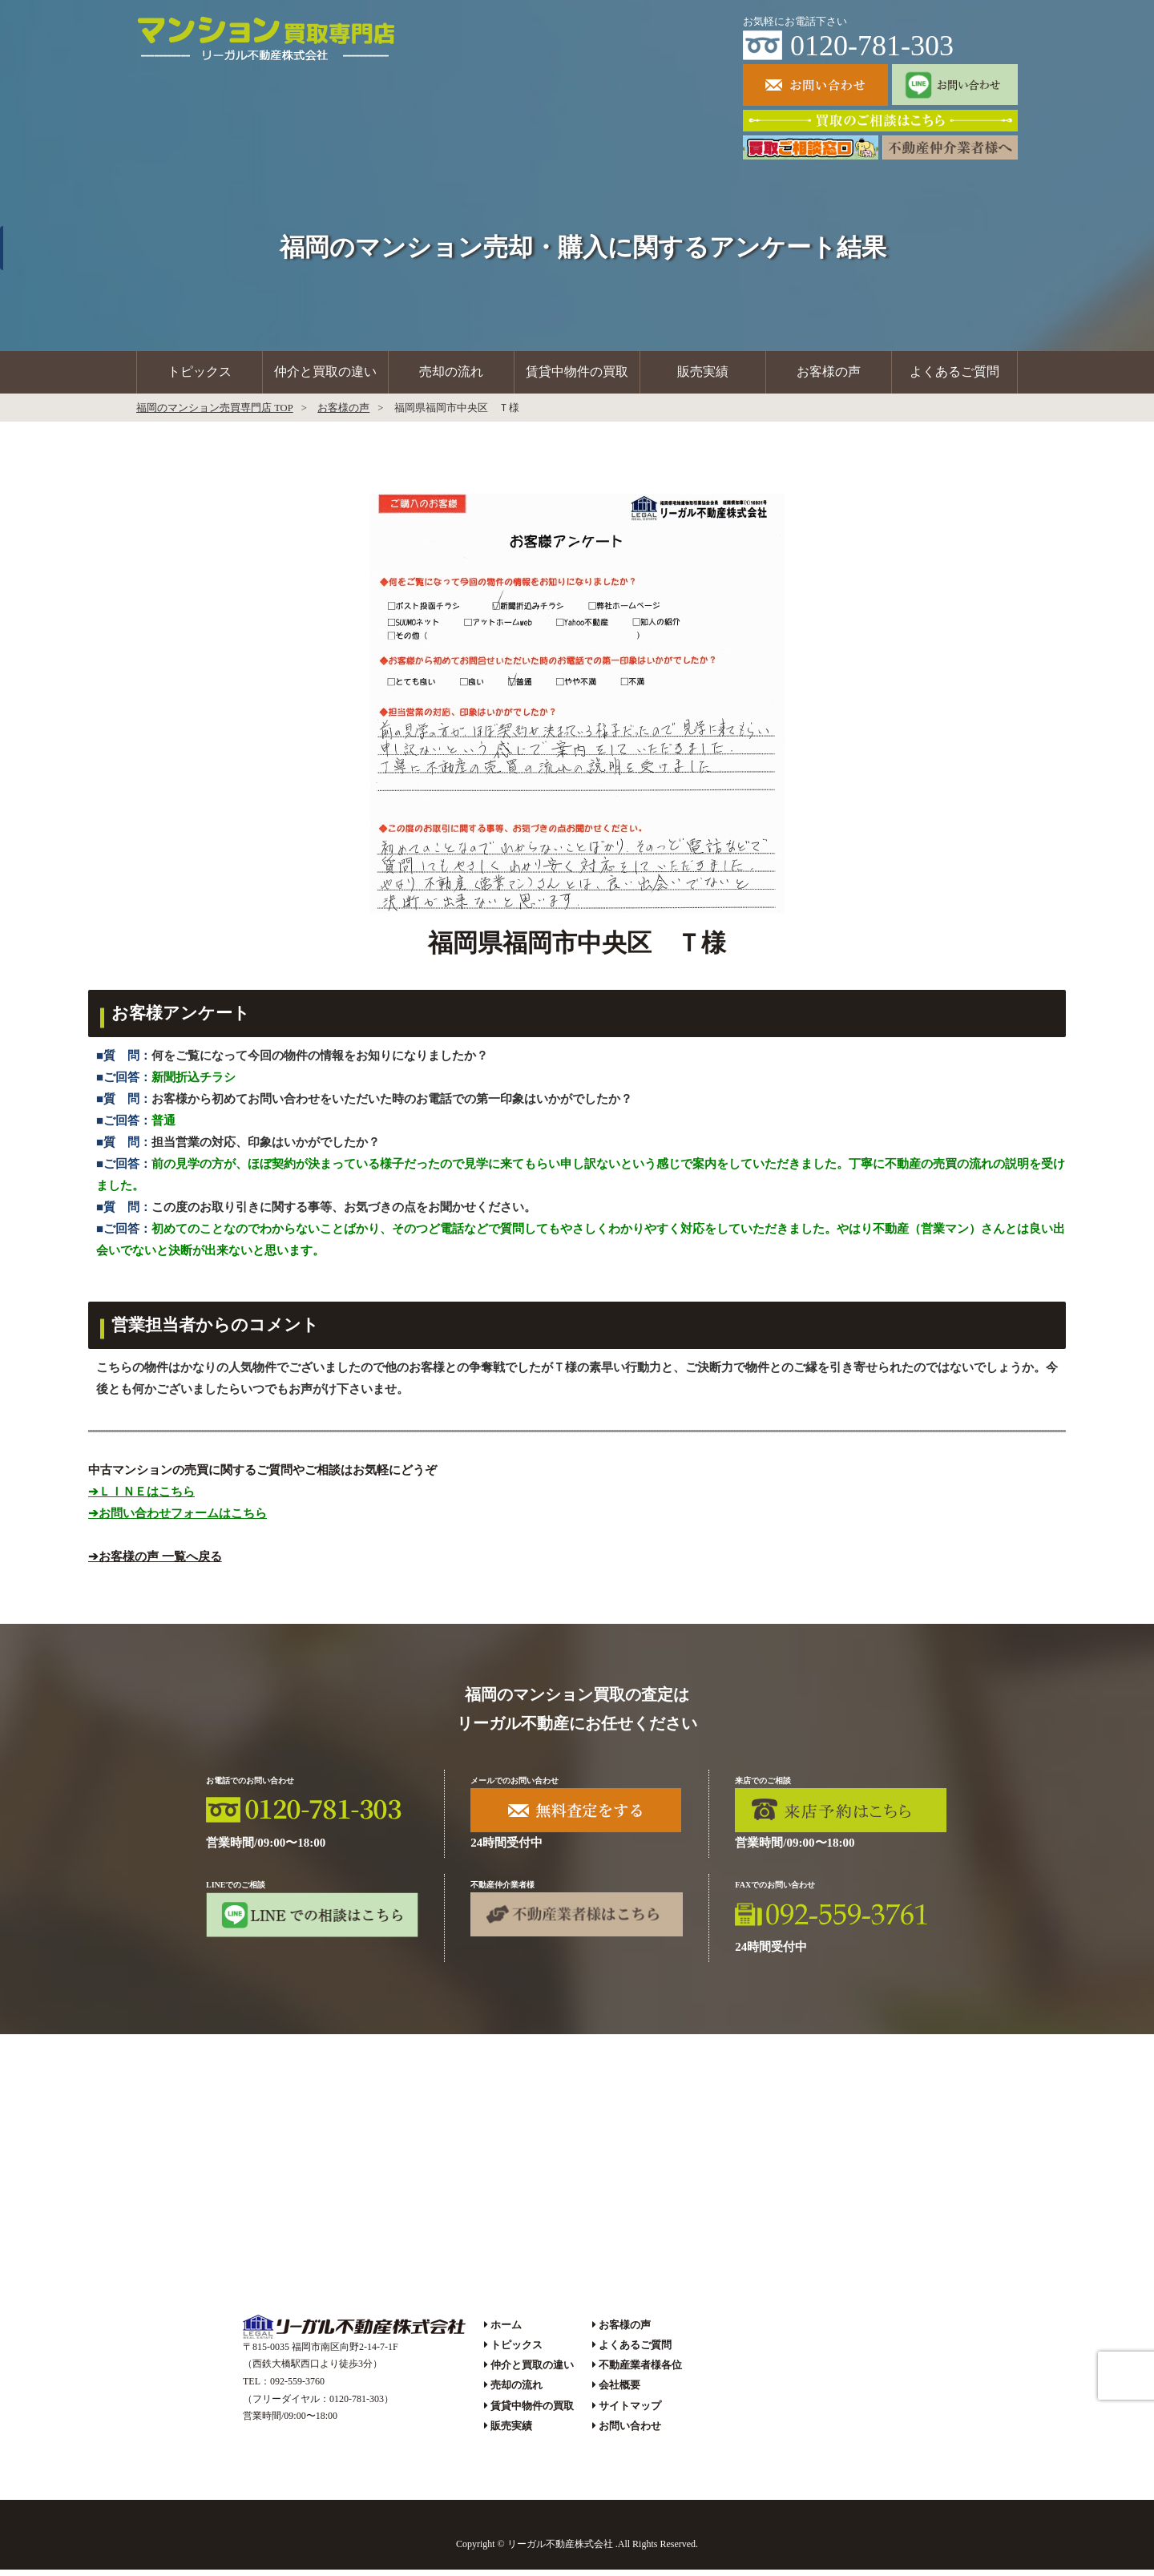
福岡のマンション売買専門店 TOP (214, 414)
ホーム (506, 2331)
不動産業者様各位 (640, 2372)
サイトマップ (630, 2412)
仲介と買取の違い (325, 375)
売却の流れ (451, 375)
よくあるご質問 (954, 375)
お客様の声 (829, 375)
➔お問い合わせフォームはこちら (177, 1519)
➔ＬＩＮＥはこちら (141, 1498)
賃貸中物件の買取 (577, 375)
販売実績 (702, 375)
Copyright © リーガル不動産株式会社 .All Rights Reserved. (577, 2551)
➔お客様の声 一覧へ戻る (155, 1563)
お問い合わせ (630, 2432)
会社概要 (619, 2392)
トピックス (199, 375)
